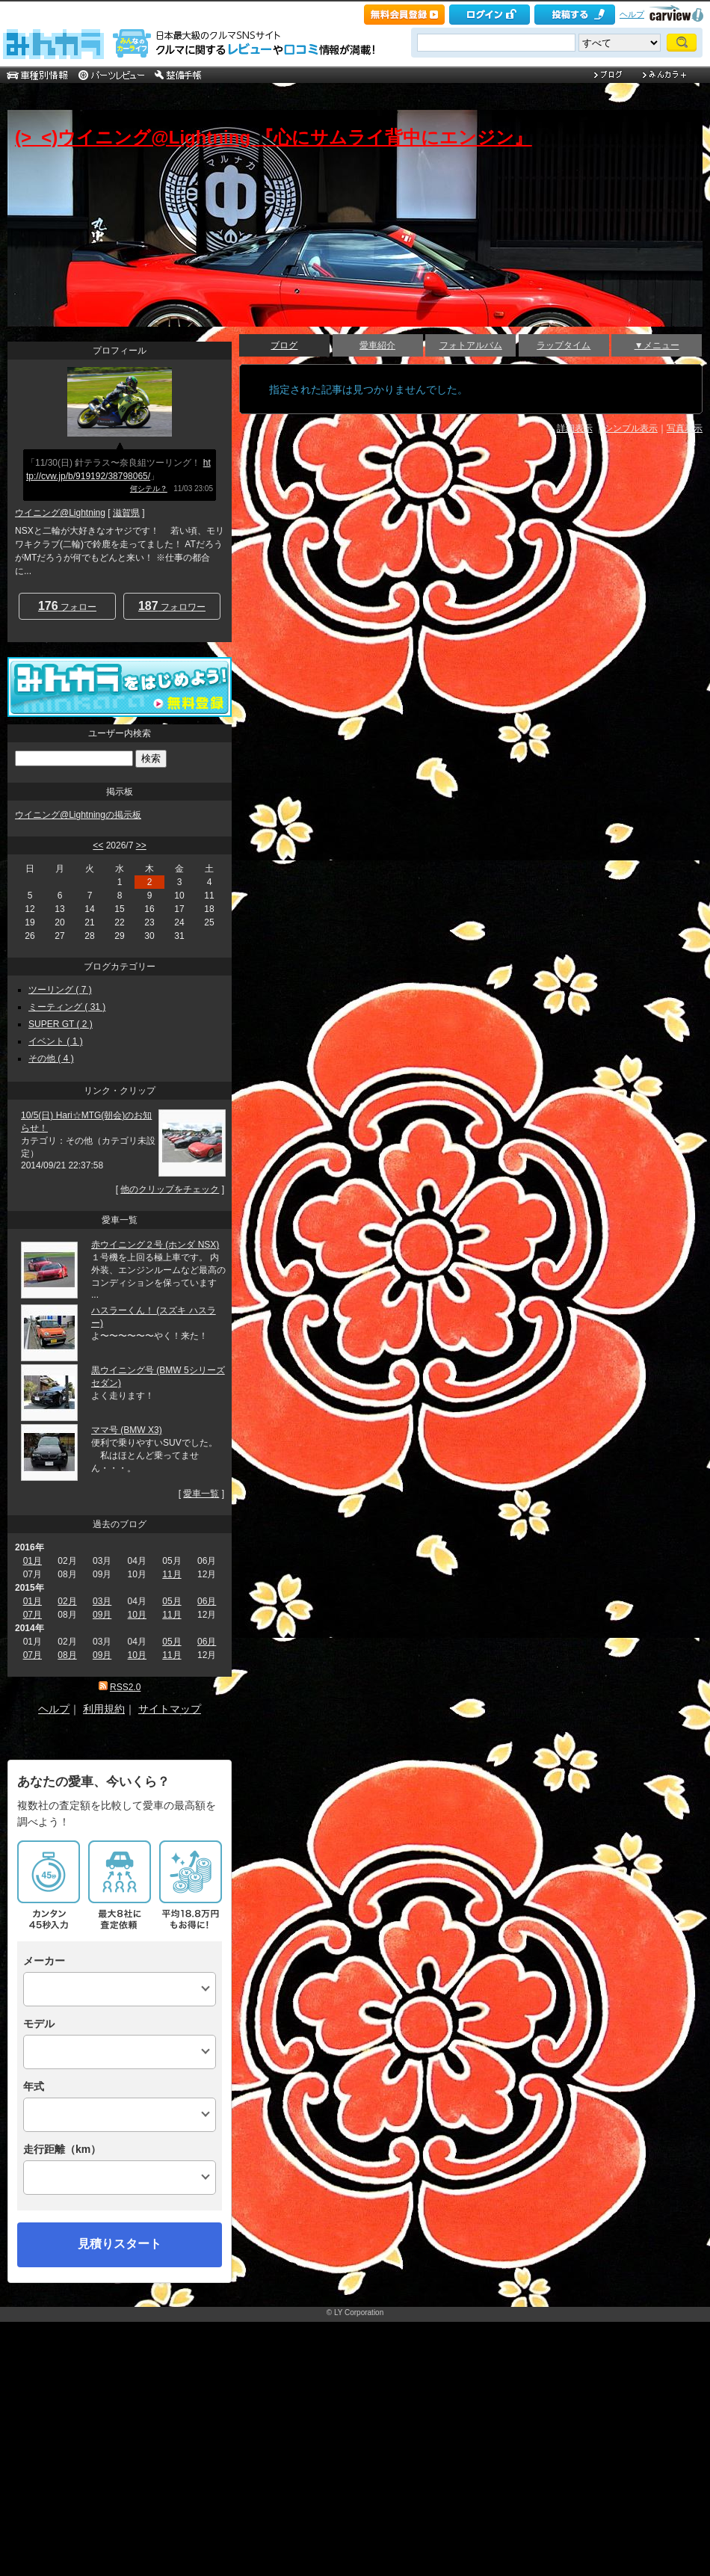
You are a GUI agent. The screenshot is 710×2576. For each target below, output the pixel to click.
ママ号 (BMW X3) (126, 1430)
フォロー (67, 606)
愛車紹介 (377, 345)
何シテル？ (148, 488)
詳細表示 (575, 428)
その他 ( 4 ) (51, 1058)
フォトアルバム (470, 345)
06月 (206, 1601)
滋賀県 (126, 513)
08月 (67, 1655)
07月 (32, 1614)
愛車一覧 (201, 1493)
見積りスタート (119, 2243)
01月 (32, 1561)
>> (141, 845)
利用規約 (104, 1709)
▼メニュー (657, 345)
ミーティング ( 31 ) (66, 1007)
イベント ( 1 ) (55, 1041)
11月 (171, 1574)
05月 (171, 1601)
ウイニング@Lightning (60, 513)
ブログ (284, 345)
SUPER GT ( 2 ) (60, 1024)
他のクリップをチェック (169, 1189)
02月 (67, 1601)
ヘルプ (632, 14)
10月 (137, 1614)
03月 (102, 1601)
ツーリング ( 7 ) (60, 990)
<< (98, 845)
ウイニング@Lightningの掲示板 (78, 815)
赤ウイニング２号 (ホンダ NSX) (155, 1244)
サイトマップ (169, 1709)
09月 (102, 1614)
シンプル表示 (631, 428)
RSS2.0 (125, 1687)
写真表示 (685, 428)
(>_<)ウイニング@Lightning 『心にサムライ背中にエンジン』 (273, 137)
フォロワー (172, 606)
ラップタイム (563, 345)
